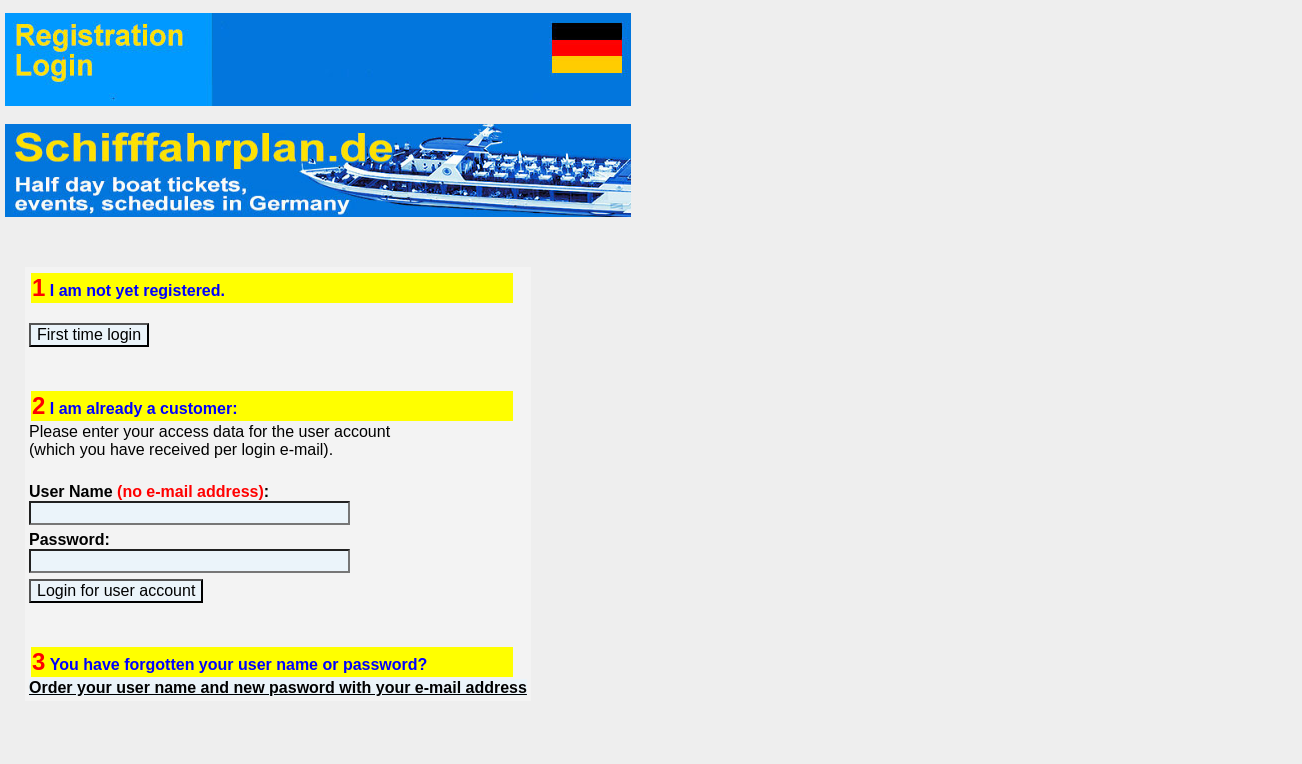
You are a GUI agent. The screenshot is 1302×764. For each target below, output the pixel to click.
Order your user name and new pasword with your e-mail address (278, 687)
